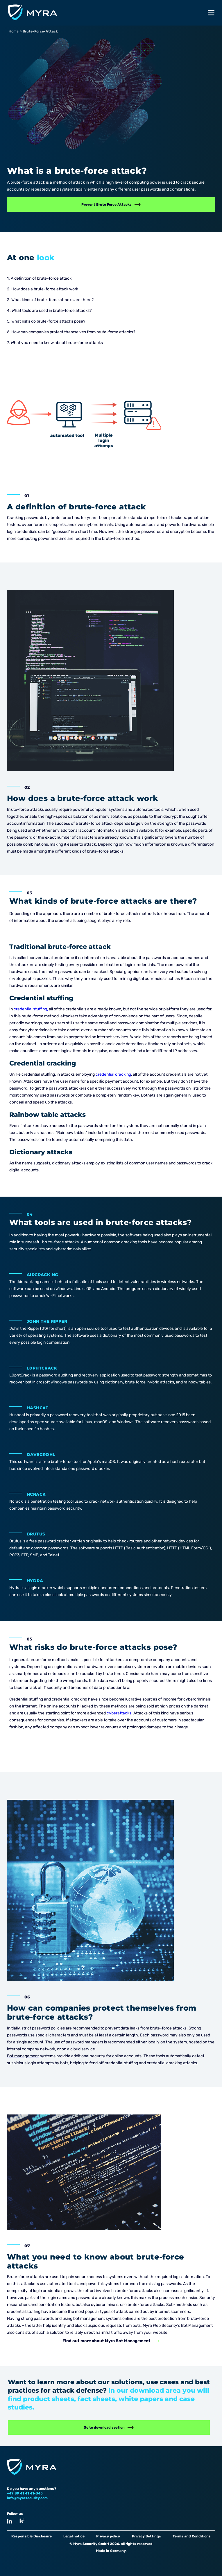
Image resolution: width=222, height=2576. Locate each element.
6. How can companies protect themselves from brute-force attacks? (71, 332)
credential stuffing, (31, 1009)
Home (14, 31)
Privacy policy (108, 2536)
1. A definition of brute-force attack (39, 278)
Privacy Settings (146, 2536)
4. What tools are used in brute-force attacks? (49, 310)
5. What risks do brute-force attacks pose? (46, 321)
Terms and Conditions (192, 2536)
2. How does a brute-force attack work (42, 289)
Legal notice (74, 2536)
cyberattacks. (120, 1713)
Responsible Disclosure (31, 2536)
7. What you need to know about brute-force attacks (55, 342)
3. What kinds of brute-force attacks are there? (50, 299)
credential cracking (113, 1074)
